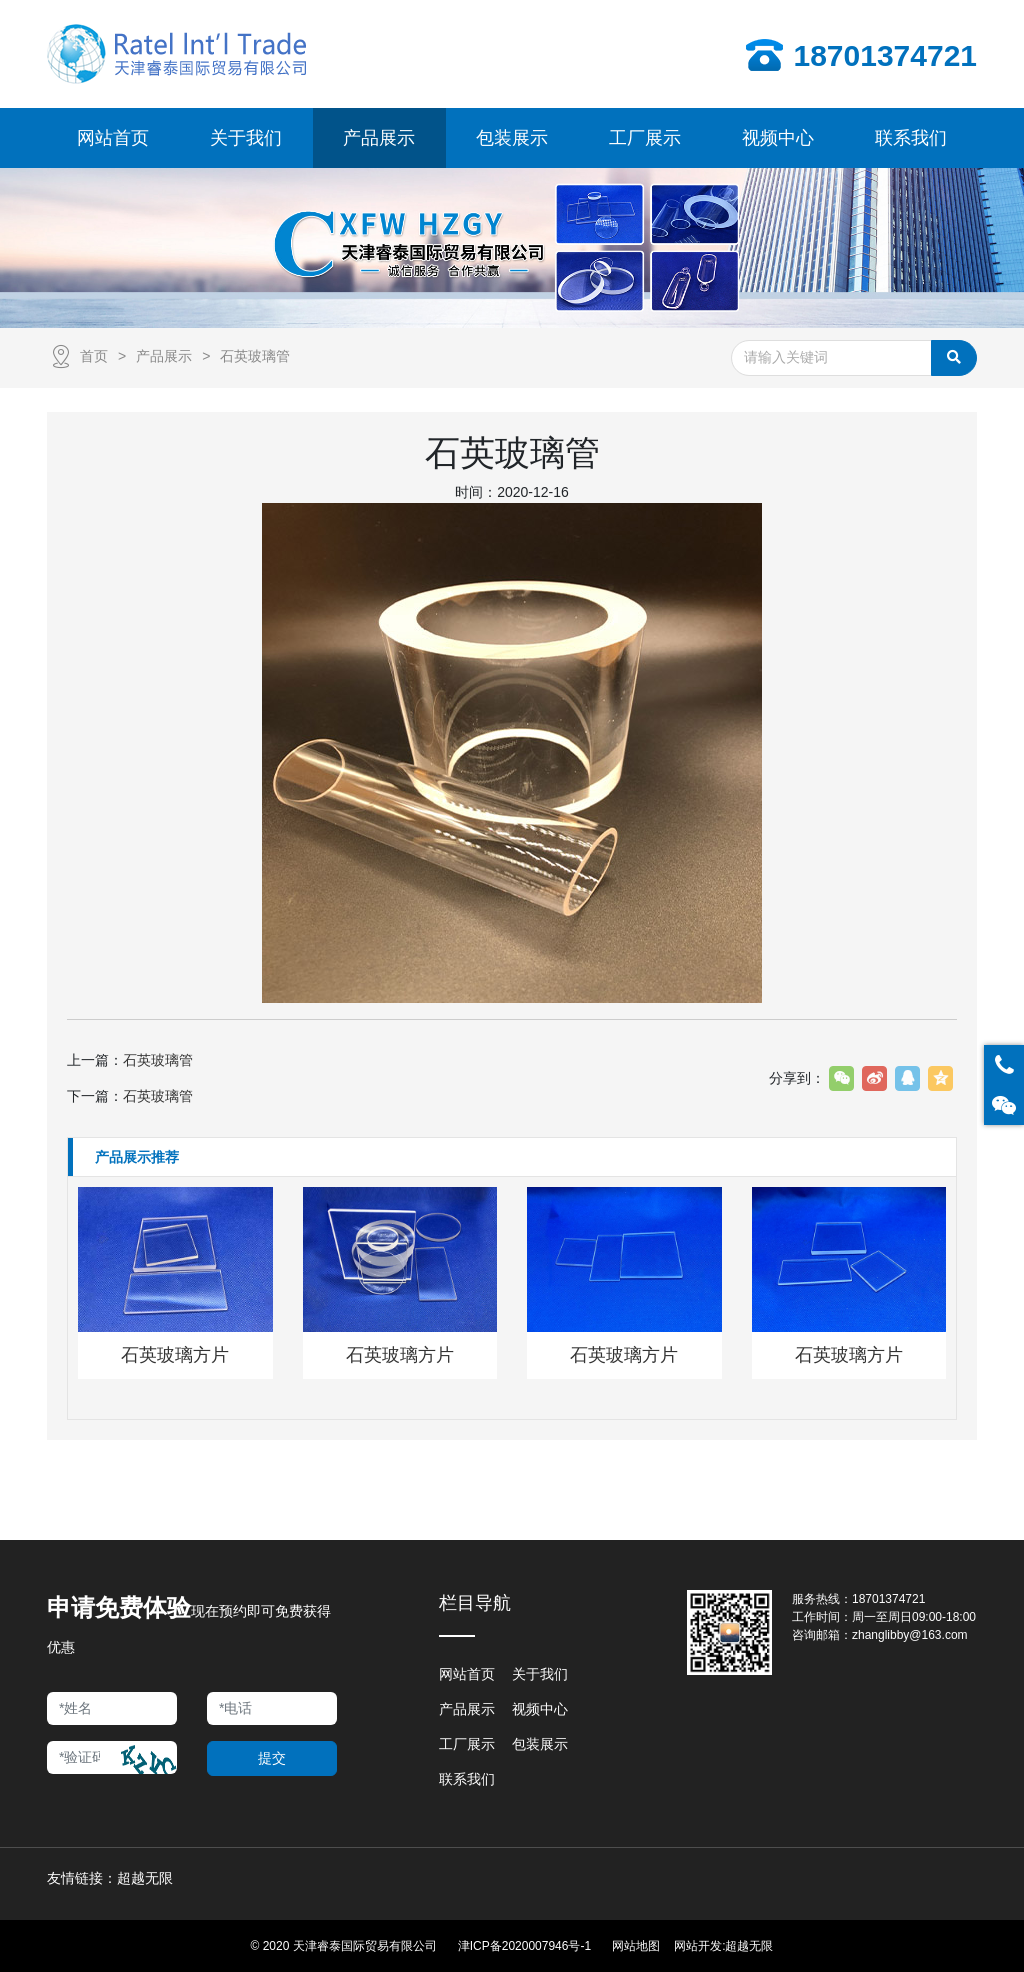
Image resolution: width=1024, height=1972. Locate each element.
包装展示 (540, 1744)
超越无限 (749, 1946)
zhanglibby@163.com (910, 1635)
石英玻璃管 (255, 356)
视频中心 (540, 1709)
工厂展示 (467, 1744)
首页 (94, 356)
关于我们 (540, 1674)
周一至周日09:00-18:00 (914, 1617)
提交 (272, 1758)
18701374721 (888, 1599)
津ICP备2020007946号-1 (524, 1946)
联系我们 (467, 1779)
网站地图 (636, 1946)
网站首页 (467, 1674)
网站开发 (698, 1946)
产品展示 (164, 356)
